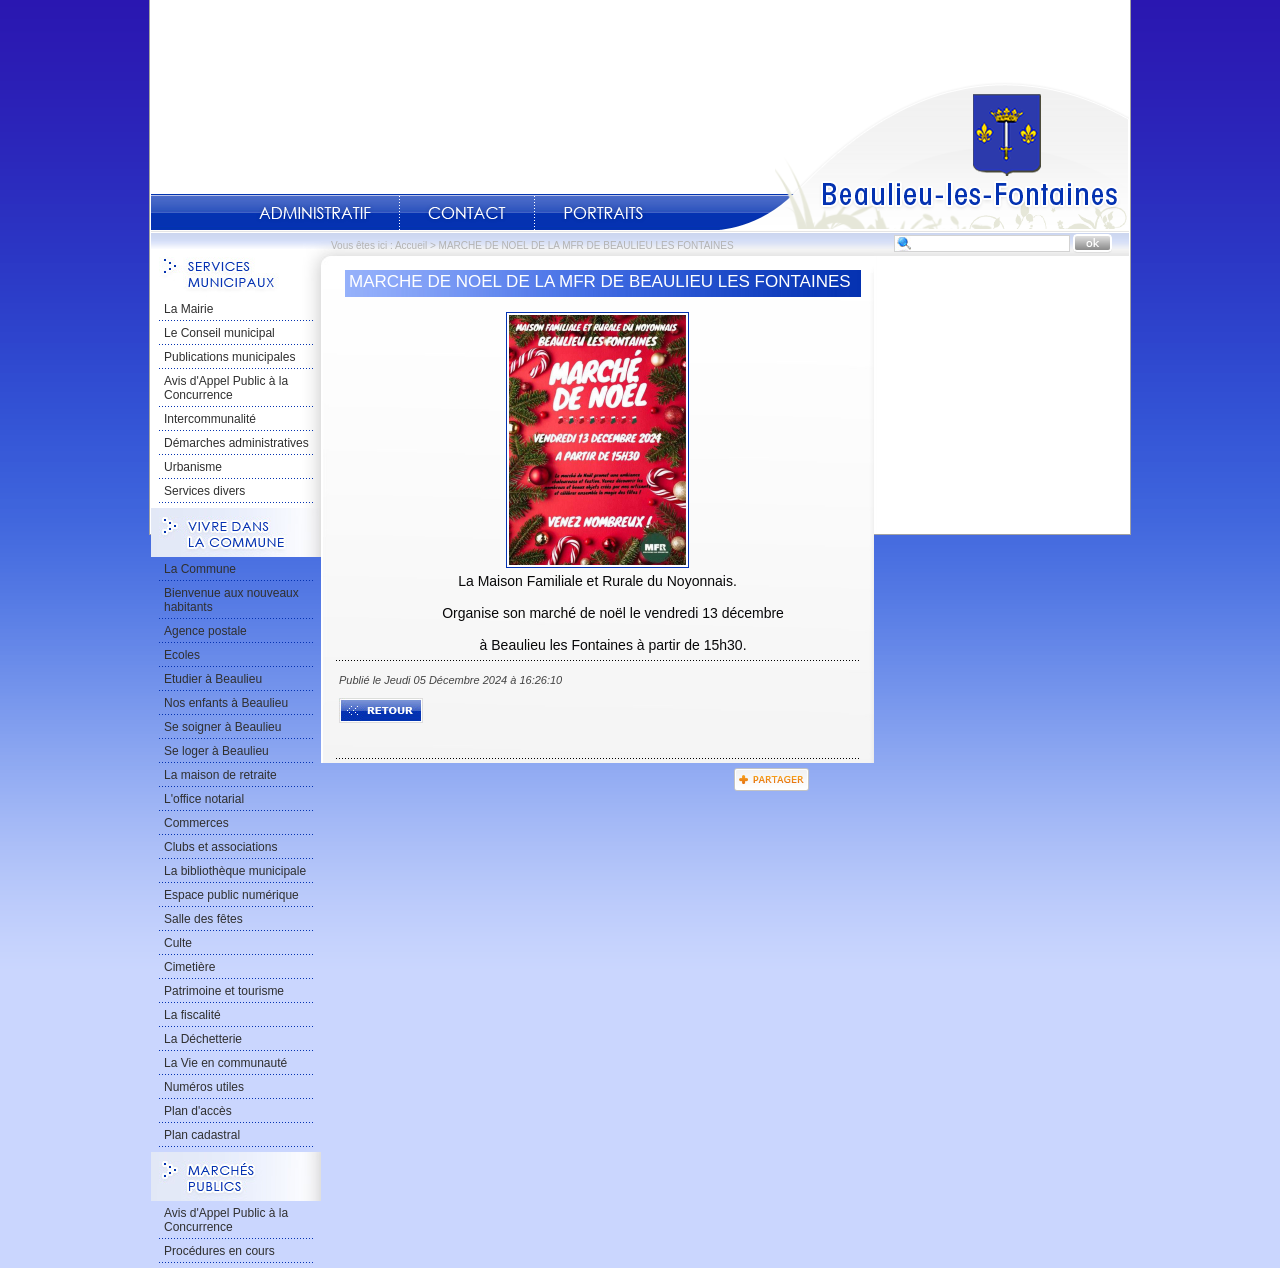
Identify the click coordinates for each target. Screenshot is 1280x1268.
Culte (178, 943)
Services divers (204, 491)
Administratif (315, 213)
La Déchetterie (203, 1039)
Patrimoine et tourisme (224, 991)
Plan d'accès (198, 1111)
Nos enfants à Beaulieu (226, 703)
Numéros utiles (204, 1087)
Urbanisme (193, 467)
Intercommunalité (210, 419)
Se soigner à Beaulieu (222, 727)
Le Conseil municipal (219, 333)
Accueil (924, 156)
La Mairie (188, 309)
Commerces (196, 823)
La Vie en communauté (225, 1063)
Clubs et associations (220, 847)
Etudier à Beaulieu (213, 679)
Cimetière (189, 967)
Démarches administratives (236, 443)
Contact (467, 213)
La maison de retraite (220, 775)
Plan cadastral (202, 1135)
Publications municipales (229, 357)
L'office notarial (204, 799)
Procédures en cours (219, 1251)
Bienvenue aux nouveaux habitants (231, 600)
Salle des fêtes (203, 919)
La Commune (200, 569)
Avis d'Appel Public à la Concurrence (226, 388)
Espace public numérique (231, 895)
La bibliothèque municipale (235, 871)
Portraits (603, 213)
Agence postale (205, 631)
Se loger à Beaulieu (216, 751)
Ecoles (182, 655)
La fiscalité (192, 1015)
